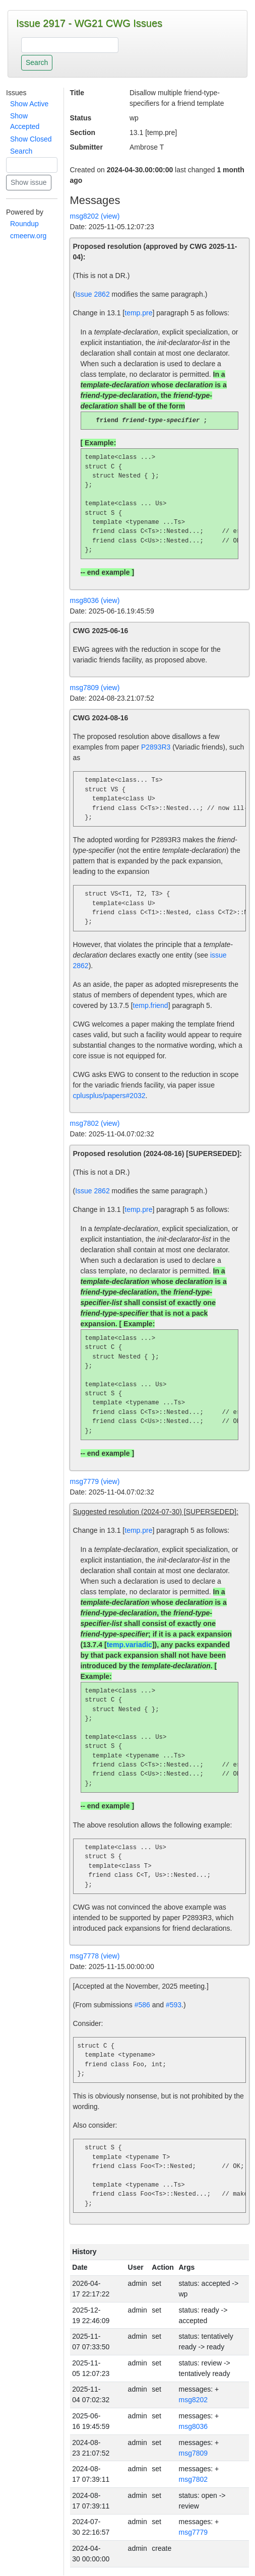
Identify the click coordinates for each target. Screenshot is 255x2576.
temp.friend (150, 1006)
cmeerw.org (28, 236)
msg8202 (193, 2400)
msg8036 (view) (95, 601)
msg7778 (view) (95, 1956)
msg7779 (193, 2533)
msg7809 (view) (95, 688)
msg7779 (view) (95, 1482)
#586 (142, 2005)
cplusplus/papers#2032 (109, 1096)
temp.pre (138, 313)
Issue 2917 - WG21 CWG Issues (89, 23)
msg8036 (193, 2427)
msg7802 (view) (95, 1124)
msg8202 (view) (95, 216)
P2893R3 (155, 747)
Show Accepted (24, 121)
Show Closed (31, 139)
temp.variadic (129, 1645)
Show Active (29, 104)
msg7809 (193, 2454)
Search (21, 151)
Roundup (24, 224)
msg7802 (193, 2480)
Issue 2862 (92, 294)
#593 (173, 2005)
